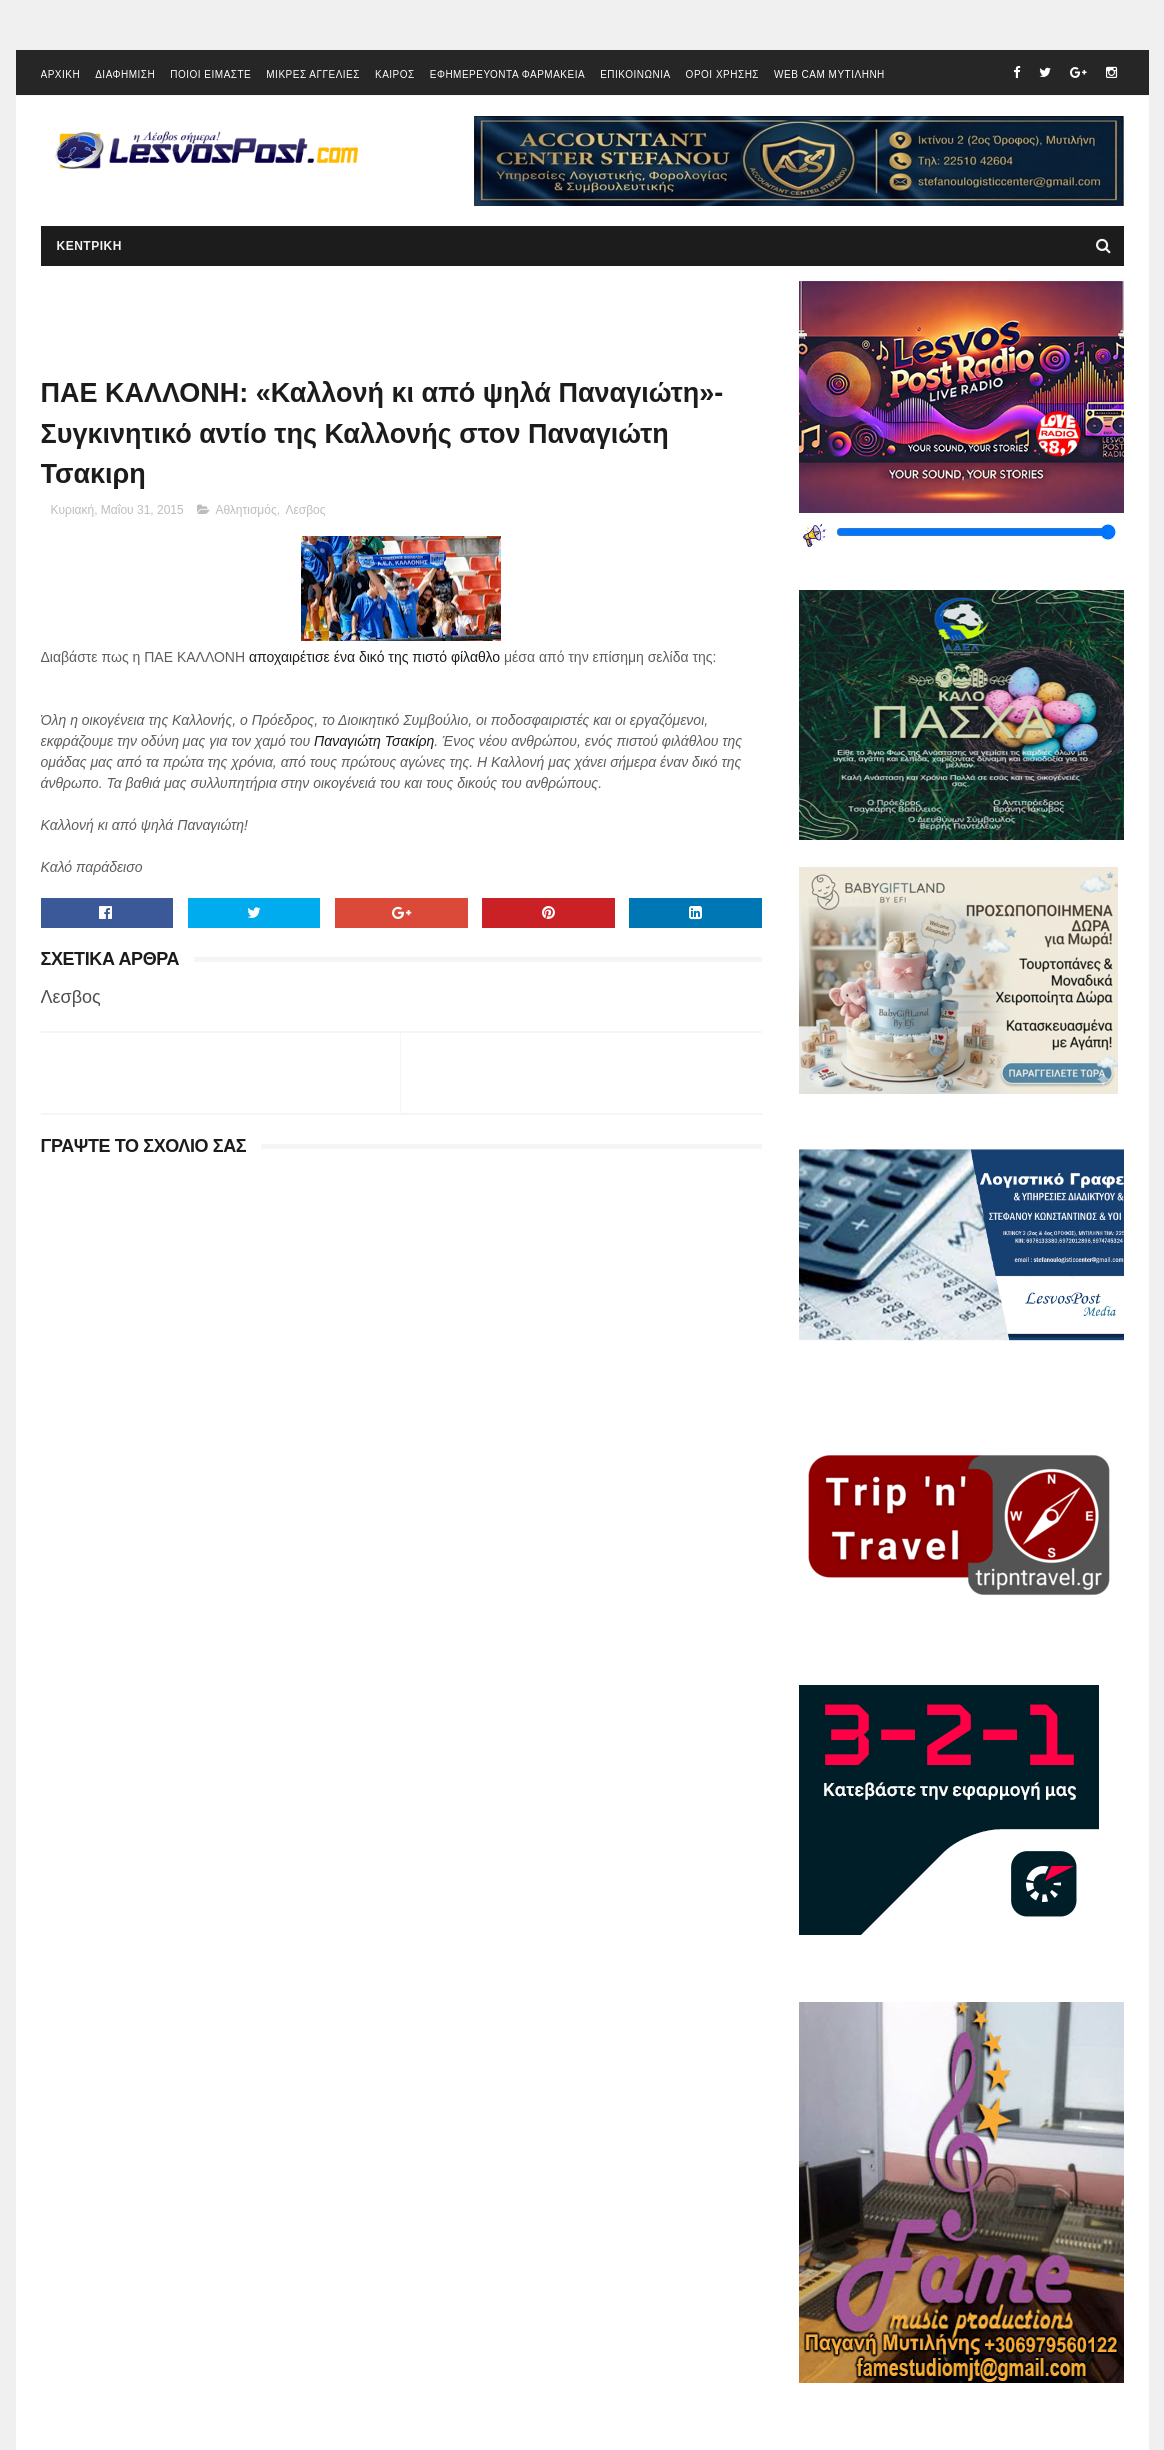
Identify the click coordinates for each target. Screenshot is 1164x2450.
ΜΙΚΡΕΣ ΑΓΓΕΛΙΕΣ (313, 74)
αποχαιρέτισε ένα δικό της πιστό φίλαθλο (374, 657)
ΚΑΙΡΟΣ (395, 74)
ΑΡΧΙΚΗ (61, 74)
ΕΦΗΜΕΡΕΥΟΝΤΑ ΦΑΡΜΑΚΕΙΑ (507, 74)
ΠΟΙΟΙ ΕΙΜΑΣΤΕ (210, 74)
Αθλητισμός (245, 510)
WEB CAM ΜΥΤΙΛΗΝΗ (829, 74)
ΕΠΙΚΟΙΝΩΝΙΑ (635, 74)
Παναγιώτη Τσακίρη (374, 741)
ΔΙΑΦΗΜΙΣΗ (125, 74)
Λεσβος (305, 510)
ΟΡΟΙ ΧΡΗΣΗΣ (722, 74)
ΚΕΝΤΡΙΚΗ (89, 246)
